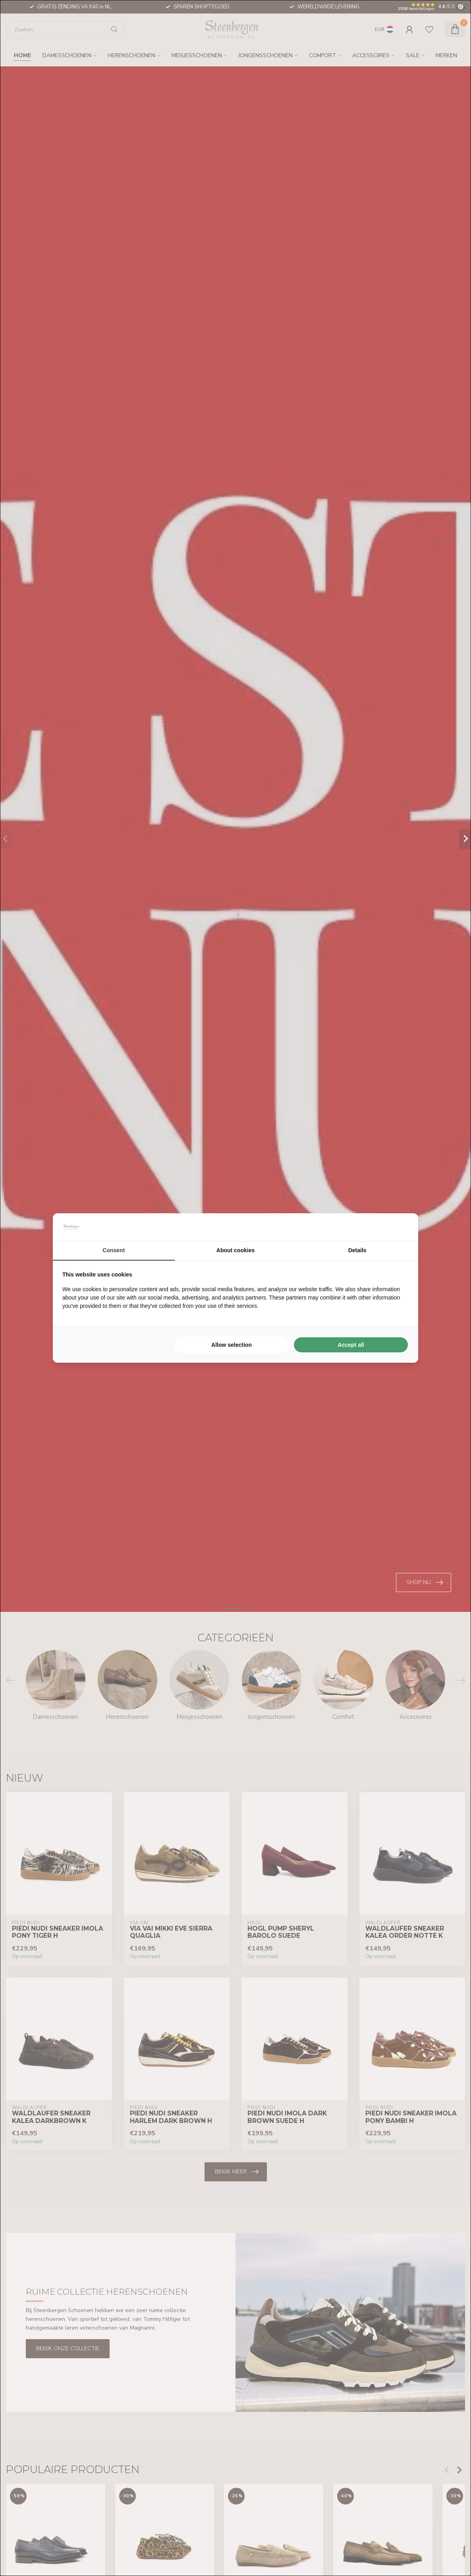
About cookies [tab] (235, 1250)
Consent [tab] (113, 1250)
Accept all (351, 1345)
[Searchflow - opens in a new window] (399, 1227)
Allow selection (231, 1345)
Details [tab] (357, 1250)
